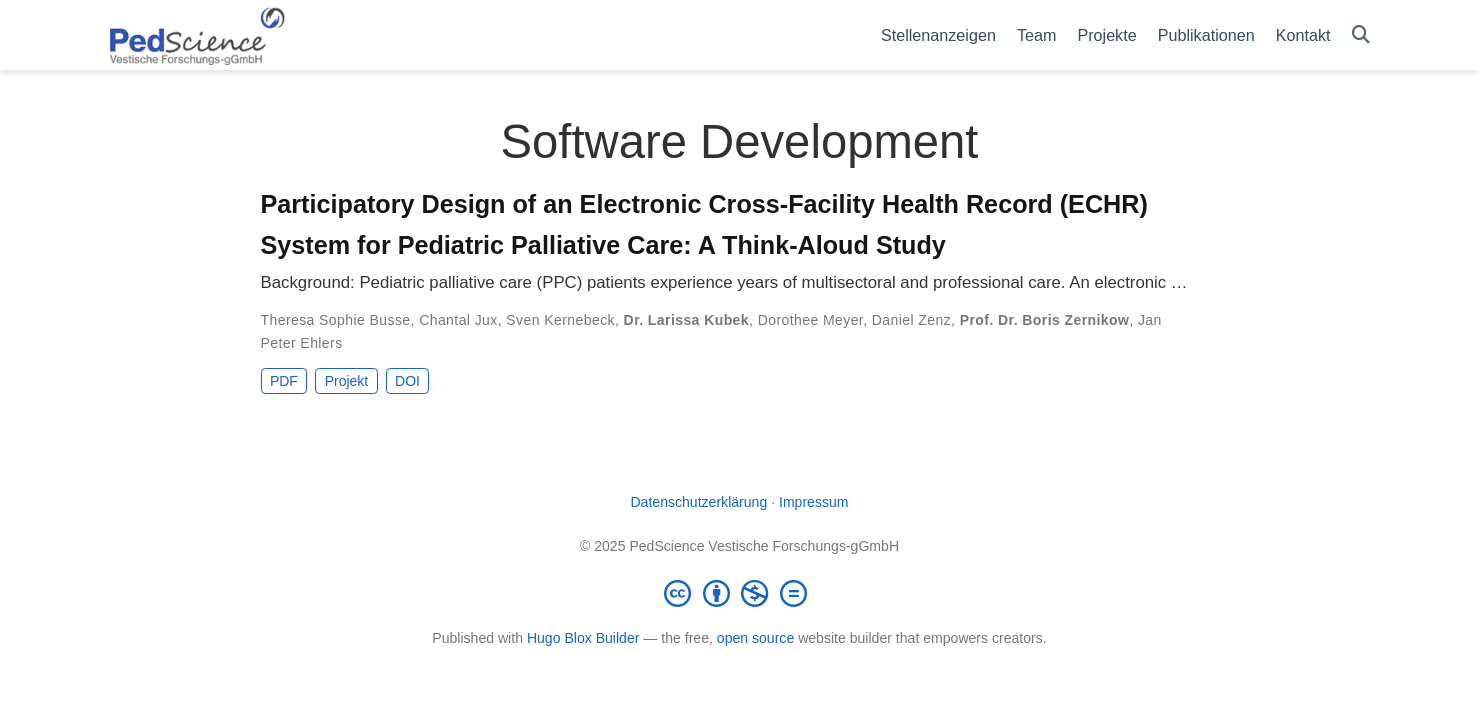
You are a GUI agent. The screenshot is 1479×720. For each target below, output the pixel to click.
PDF (284, 381)
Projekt (347, 381)
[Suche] (1361, 35)
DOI (407, 381)
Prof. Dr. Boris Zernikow (1045, 320)
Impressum (814, 502)
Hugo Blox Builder (583, 638)
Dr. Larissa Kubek (686, 320)
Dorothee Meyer (811, 320)
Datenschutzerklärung (698, 502)
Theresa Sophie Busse (336, 320)
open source (755, 638)
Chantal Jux (458, 320)
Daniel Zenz (911, 320)
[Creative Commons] (740, 593)
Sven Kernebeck (560, 320)
